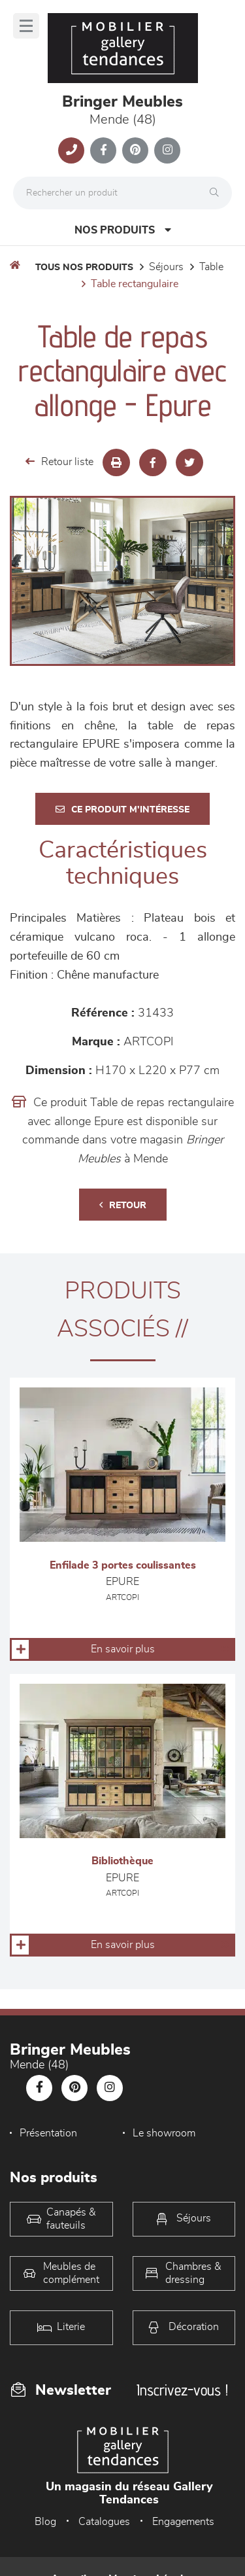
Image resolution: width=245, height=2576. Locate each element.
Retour (122, 1205)
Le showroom (164, 2133)
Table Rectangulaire (134, 284)
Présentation (48, 2133)
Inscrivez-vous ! (182, 2389)
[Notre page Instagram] (167, 150)
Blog (45, 2521)
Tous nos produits (84, 267)
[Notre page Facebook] (103, 150)
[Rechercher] (217, 193)
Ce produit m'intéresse (122, 809)
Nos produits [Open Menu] (122, 229)
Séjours (166, 267)
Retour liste (59, 461)
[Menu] (26, 26)
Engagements (183, 2521)
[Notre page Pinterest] (135, 150)
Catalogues (104, 2521)
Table (211, 267)
